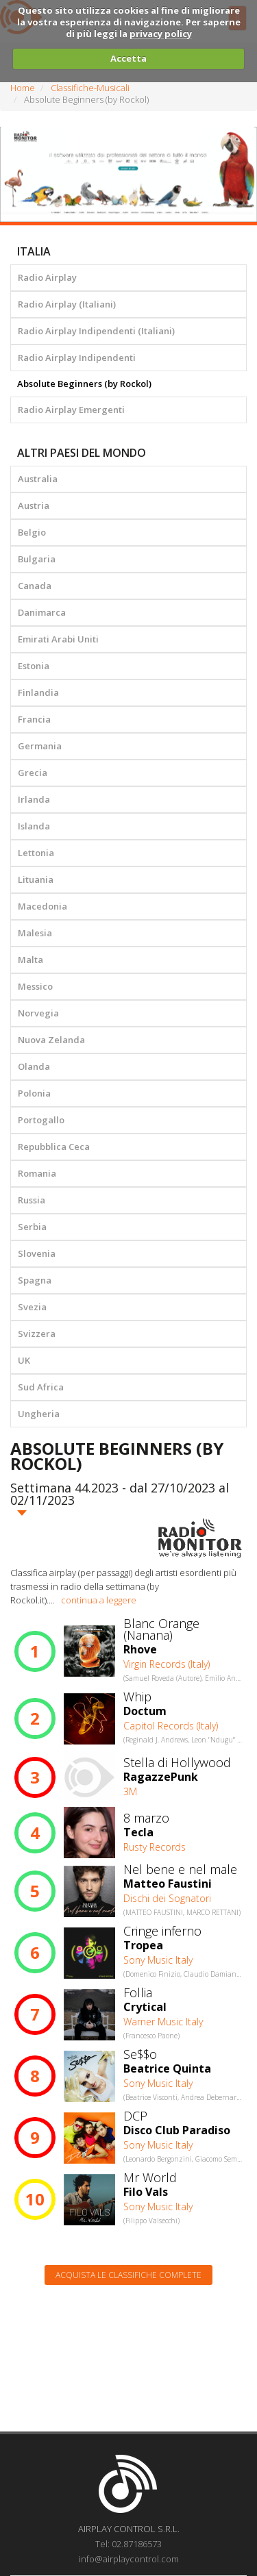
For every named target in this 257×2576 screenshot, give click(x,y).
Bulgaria (37, 559)
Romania (37, 1173)
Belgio (32, 532)
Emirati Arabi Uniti (58, 639)
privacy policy (161, 33)
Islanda (34, 826)
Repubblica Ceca (54, 1146)
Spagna (34, 1280)
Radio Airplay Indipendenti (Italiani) (96, 331)
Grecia (32, 772)
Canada (34, 585)
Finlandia (38, 692)
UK (24, 1360)
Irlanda (34, 799)
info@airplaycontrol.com (129, 2559)
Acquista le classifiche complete (128, 2275)
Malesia (35, 933)
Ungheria (39, 1414)
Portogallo (41, 1120)
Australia (38, 479)
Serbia (32, 1227)
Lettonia (36, 853)
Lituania (35, 879)
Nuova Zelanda (51, 1040)
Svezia (32, 1307)
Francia (34, 719)
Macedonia (42, 906)
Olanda (34, 1066)
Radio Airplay (47, 277)
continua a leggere (98, 1600)
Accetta (128, 58)
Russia (31, 1200)
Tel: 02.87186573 (128, 2544)
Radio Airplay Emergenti (71, 409)
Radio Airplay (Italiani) (67, 304)
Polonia (34, 1093)
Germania (40, 746)
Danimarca (42, 612)
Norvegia (38, 1013)
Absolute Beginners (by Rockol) (84, 383)
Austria (33, 505)
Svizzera (37, 1333)
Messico (35, 986)
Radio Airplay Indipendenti (77, 357)
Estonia (33, 666)
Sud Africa (41, 1387)
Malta (30, 959)
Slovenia (37, 1253)
